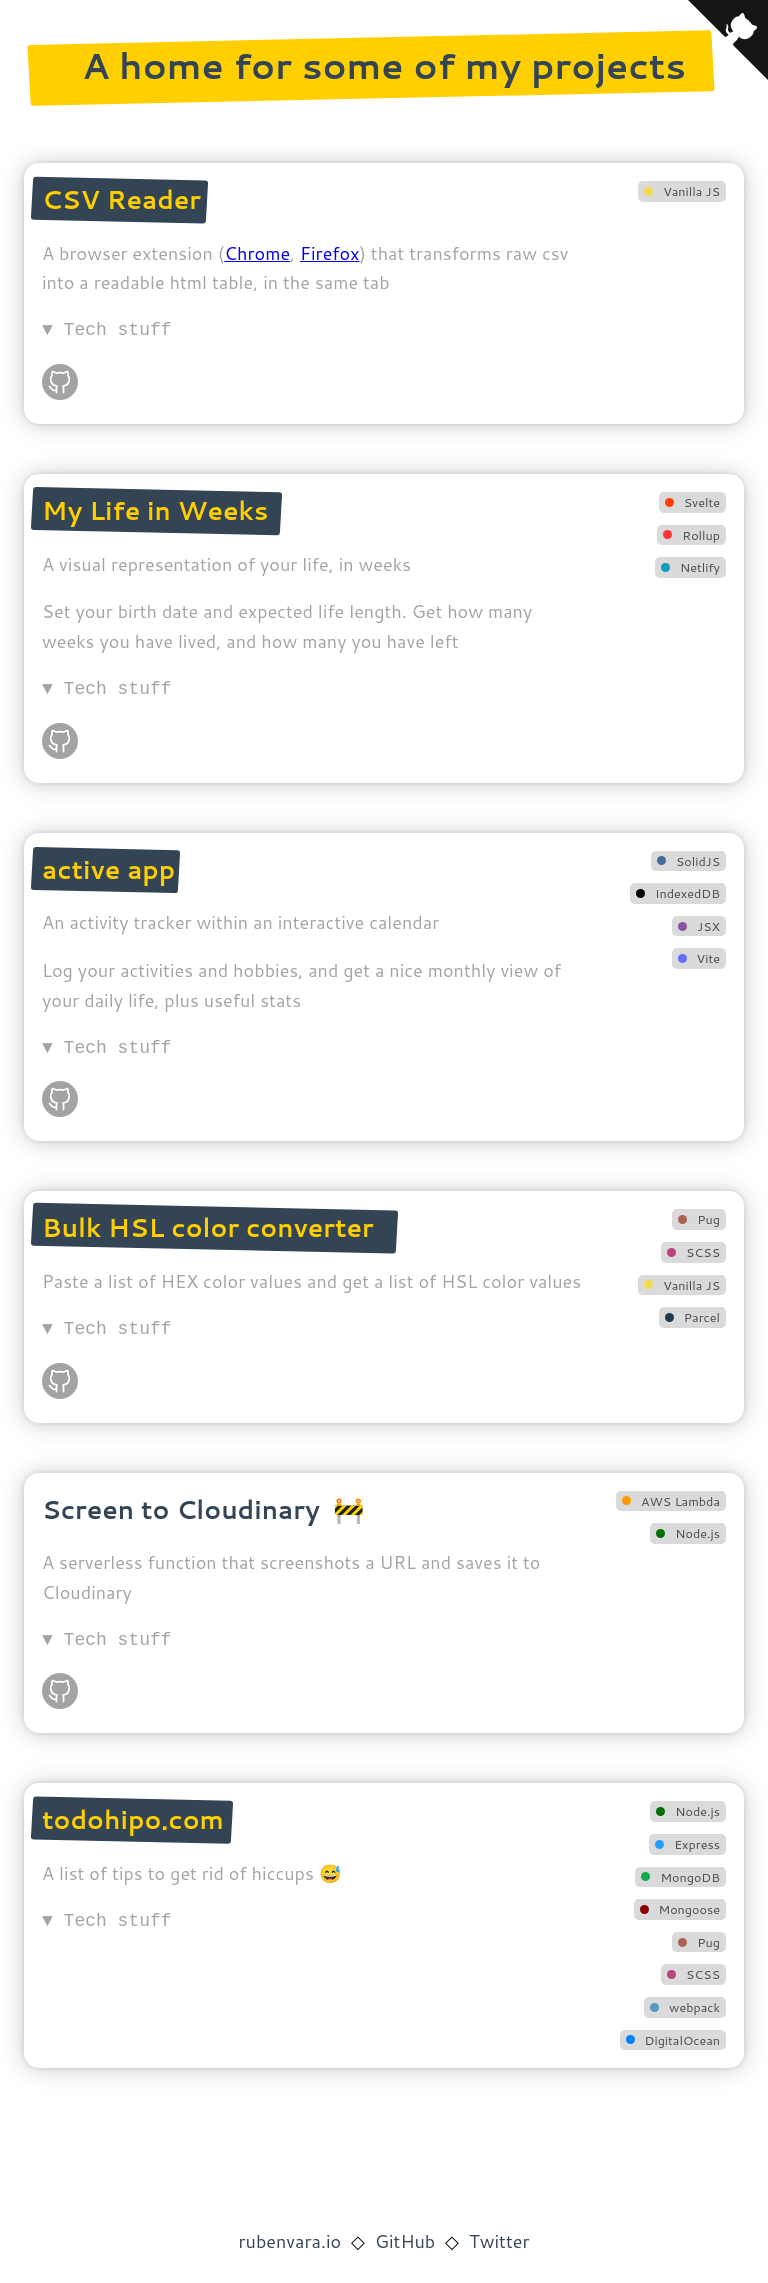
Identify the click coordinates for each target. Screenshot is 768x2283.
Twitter (499, 2241)
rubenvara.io (290, 2241)
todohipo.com (133, 1819)
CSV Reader (121, 199)
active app (108, 869)
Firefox (329, 253)
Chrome (257, 253)
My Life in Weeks (155, 510)
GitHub (405, 2241)
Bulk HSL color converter (208, 1227)
